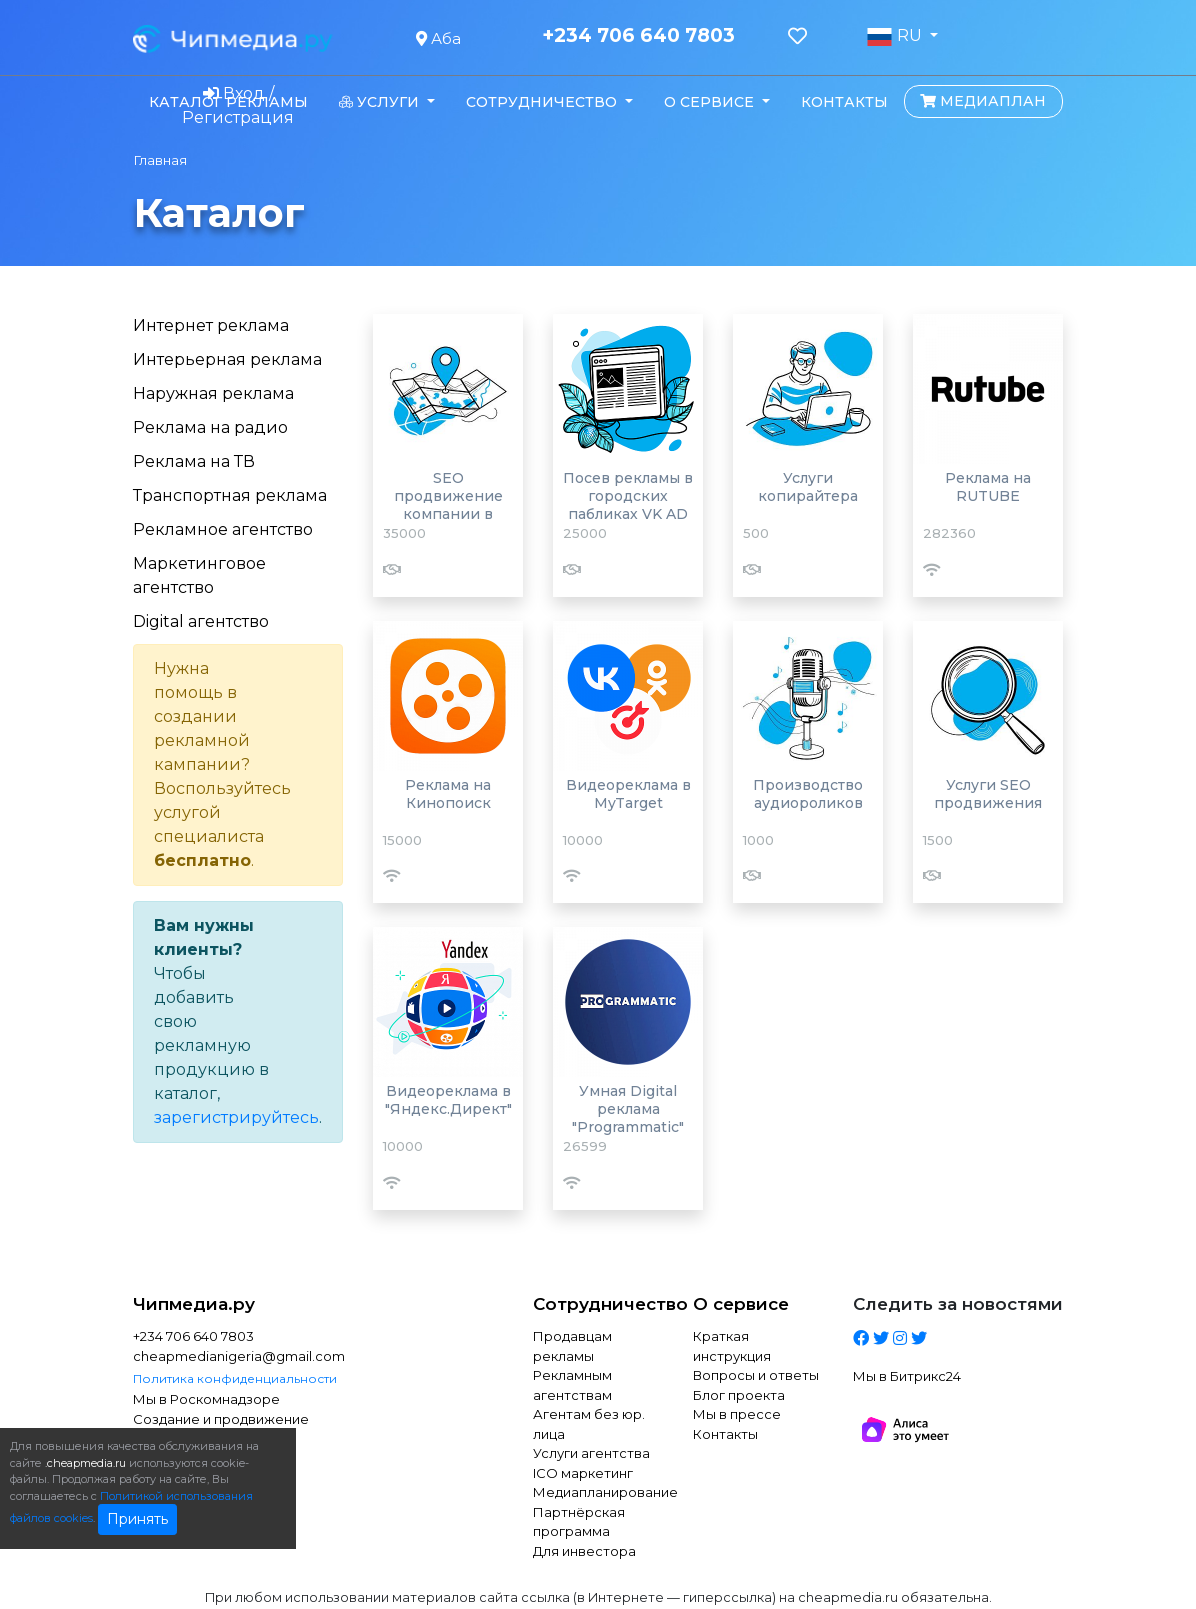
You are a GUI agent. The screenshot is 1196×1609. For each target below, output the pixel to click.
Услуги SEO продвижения (988, 794)
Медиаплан (983, 101)
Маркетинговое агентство (199, 575)
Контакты (844, 102)
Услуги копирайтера (808, 487)
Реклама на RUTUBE (988, 487)
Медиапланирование (598, 1492)
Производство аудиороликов (808, 794)
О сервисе (741, 1304)
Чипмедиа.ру (194, 1304)
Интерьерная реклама (227, 359)
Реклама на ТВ (194, 461)
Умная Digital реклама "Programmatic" (628, 1109)
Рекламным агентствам (572, 1385)
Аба (438, 38)
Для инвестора (584, 1551)
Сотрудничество (598, 1304)
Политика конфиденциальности (235, 1378)
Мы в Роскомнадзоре (206, 1399)
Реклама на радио (210, 427)
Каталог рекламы (228, 102)
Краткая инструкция (732, 1346)
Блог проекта (739, 1395)
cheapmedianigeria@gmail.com (238, 1356)
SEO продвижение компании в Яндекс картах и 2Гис (448, 514)
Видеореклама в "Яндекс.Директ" (448, 1100)
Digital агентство (201, 621)
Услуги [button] (381, 102)
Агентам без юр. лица (589, 1424)
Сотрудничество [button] (543, 102)
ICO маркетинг (583, 1473)
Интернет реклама (211, 325)
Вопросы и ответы (756, 1375)
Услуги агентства (591, 1453)
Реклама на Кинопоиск (448, 794)
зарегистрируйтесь (236, 1117)
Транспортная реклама (230, 495)
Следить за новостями (958, 1304)
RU (896, 36)
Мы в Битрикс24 (907, 1376)
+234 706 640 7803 (638, 36)
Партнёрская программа (579, 1522)
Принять (137, 1519)
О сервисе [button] (711, 102)
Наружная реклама (213, 393)
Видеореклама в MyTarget (628, 794)
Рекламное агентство (223, 529)
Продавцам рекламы (572, 1346)
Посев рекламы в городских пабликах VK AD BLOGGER (628, 505)
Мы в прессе (737, 1414)
